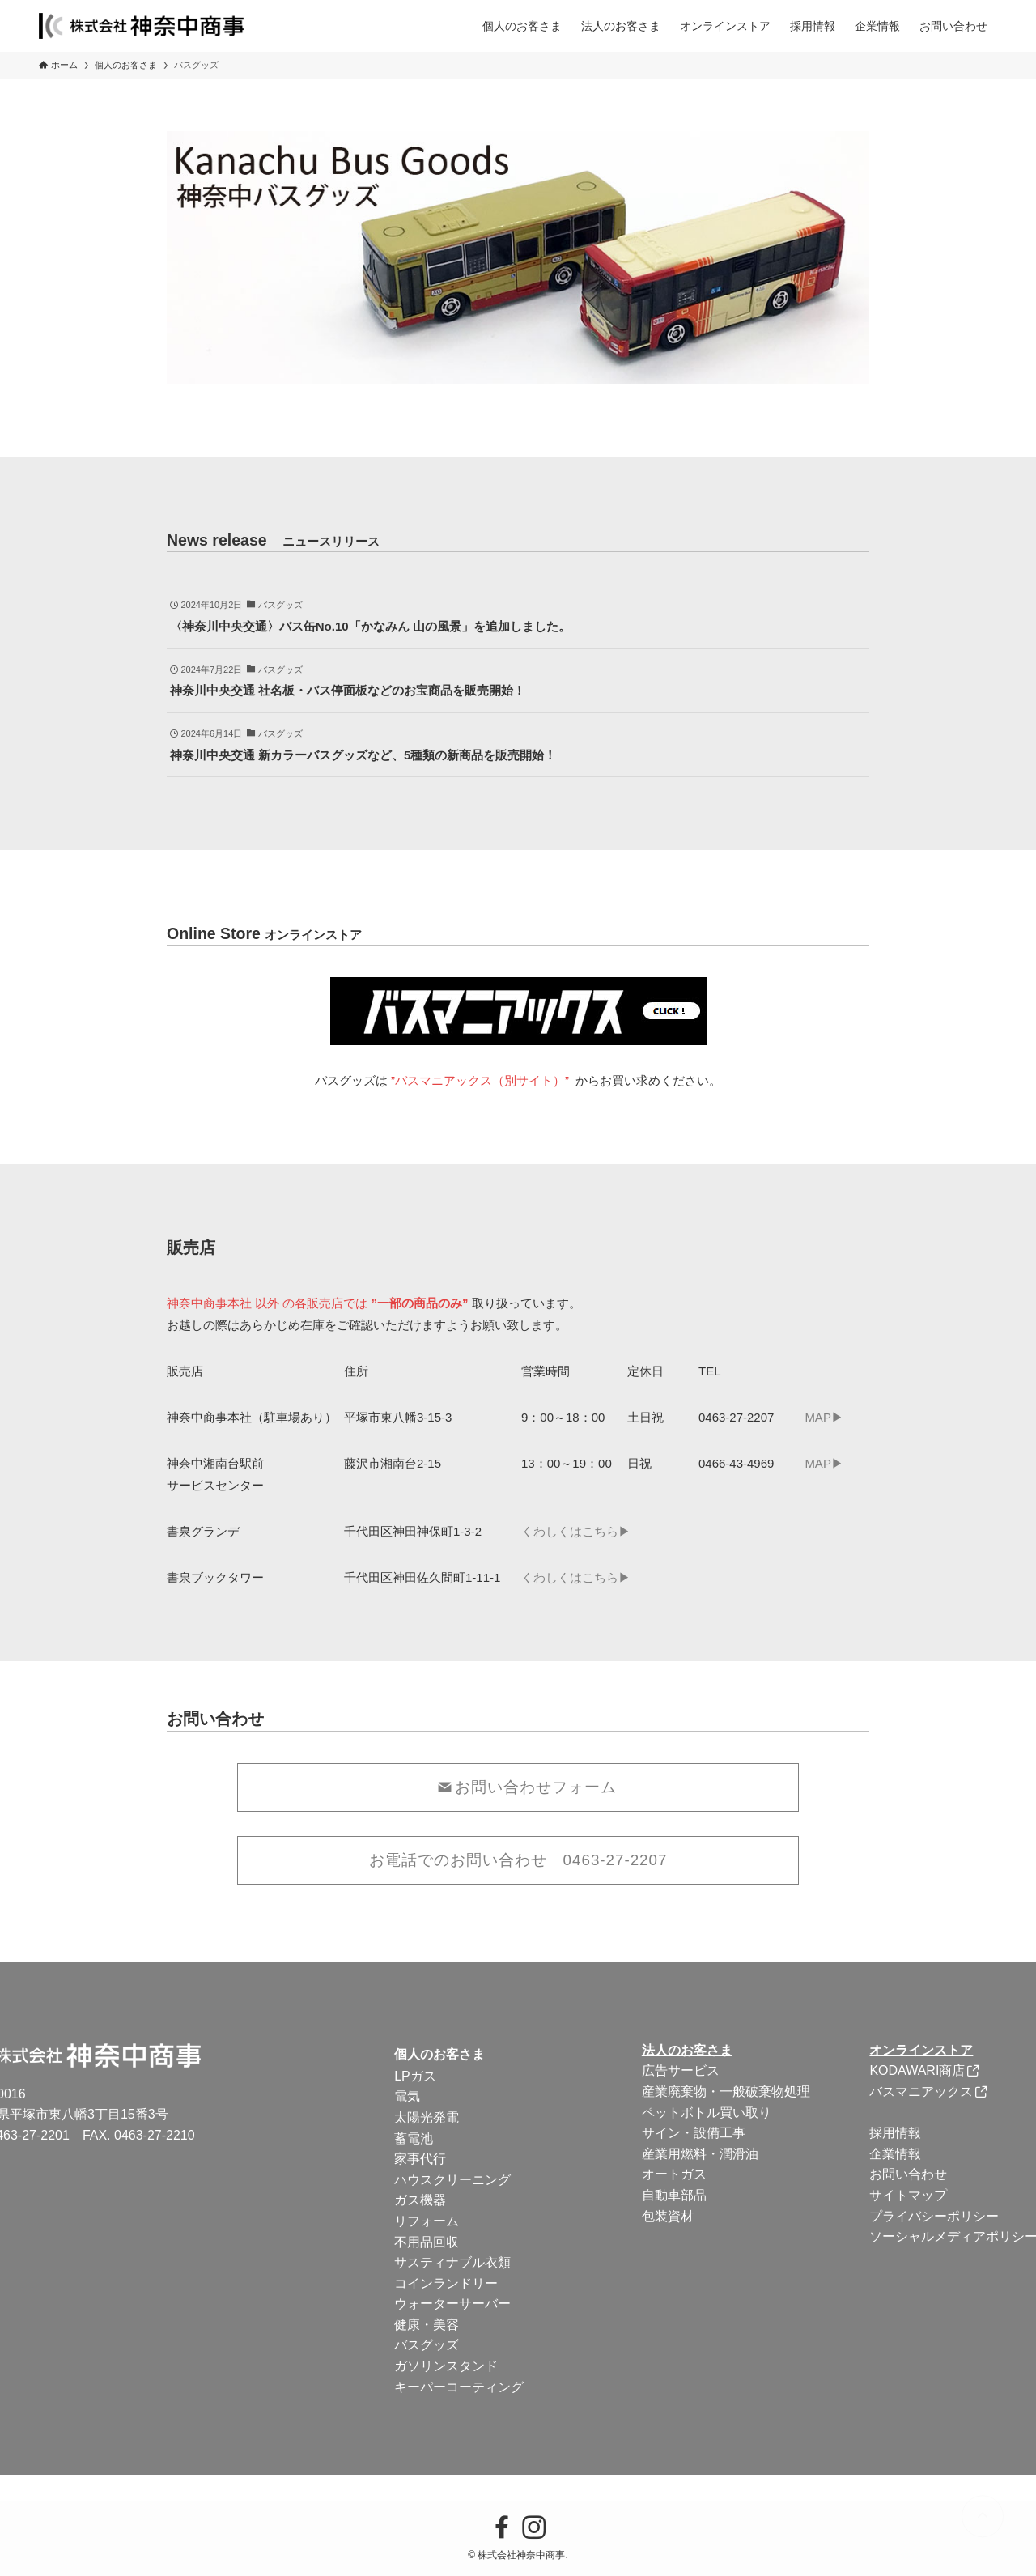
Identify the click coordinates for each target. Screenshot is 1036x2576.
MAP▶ (824, 1417)
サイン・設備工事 (693, 2133)
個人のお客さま (439, 2054)
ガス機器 (420, 2200)
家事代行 (420, 2159)
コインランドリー (446, 2283)
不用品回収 (426, 2242)
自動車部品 (674, 2195)
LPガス (415, 2076)
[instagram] (534, 2527)
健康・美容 (426, 2325)
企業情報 (895, 2154)
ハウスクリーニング (452, 2180)
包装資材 (668, 2216)
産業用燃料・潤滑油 (700, 2154)
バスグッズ (426, 2345)
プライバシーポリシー (934, 2216)
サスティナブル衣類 (452, 2262)
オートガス (674, 2174)
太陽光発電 (426, 2117)
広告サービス (681, 2070)
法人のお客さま (687, 2050)
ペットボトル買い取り (706, 2112)
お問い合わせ (908, 2174)
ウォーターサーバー (452, 2303)
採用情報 (895, 2133)
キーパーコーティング (459, 2387)
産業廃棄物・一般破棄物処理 (726, 2091)
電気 (407, 2096)
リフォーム (426, 2221)
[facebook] (502, 2527)
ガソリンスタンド (446, 2366)
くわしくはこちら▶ (576, 1531)
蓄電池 (413, 2138)
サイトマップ (908, 2195)
